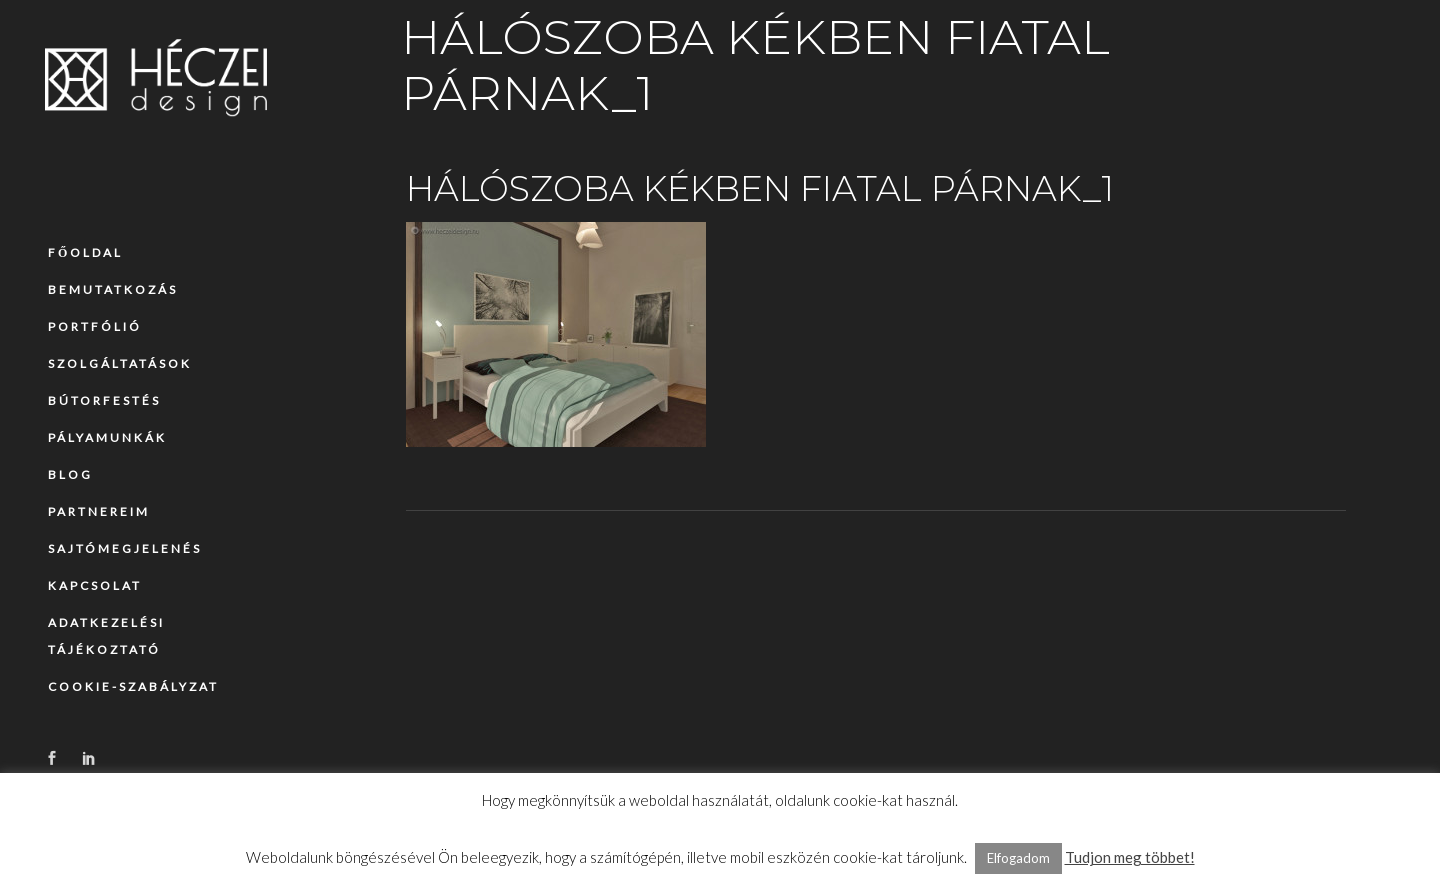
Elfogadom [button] (1018, 858)
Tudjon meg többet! (1130, 857)
